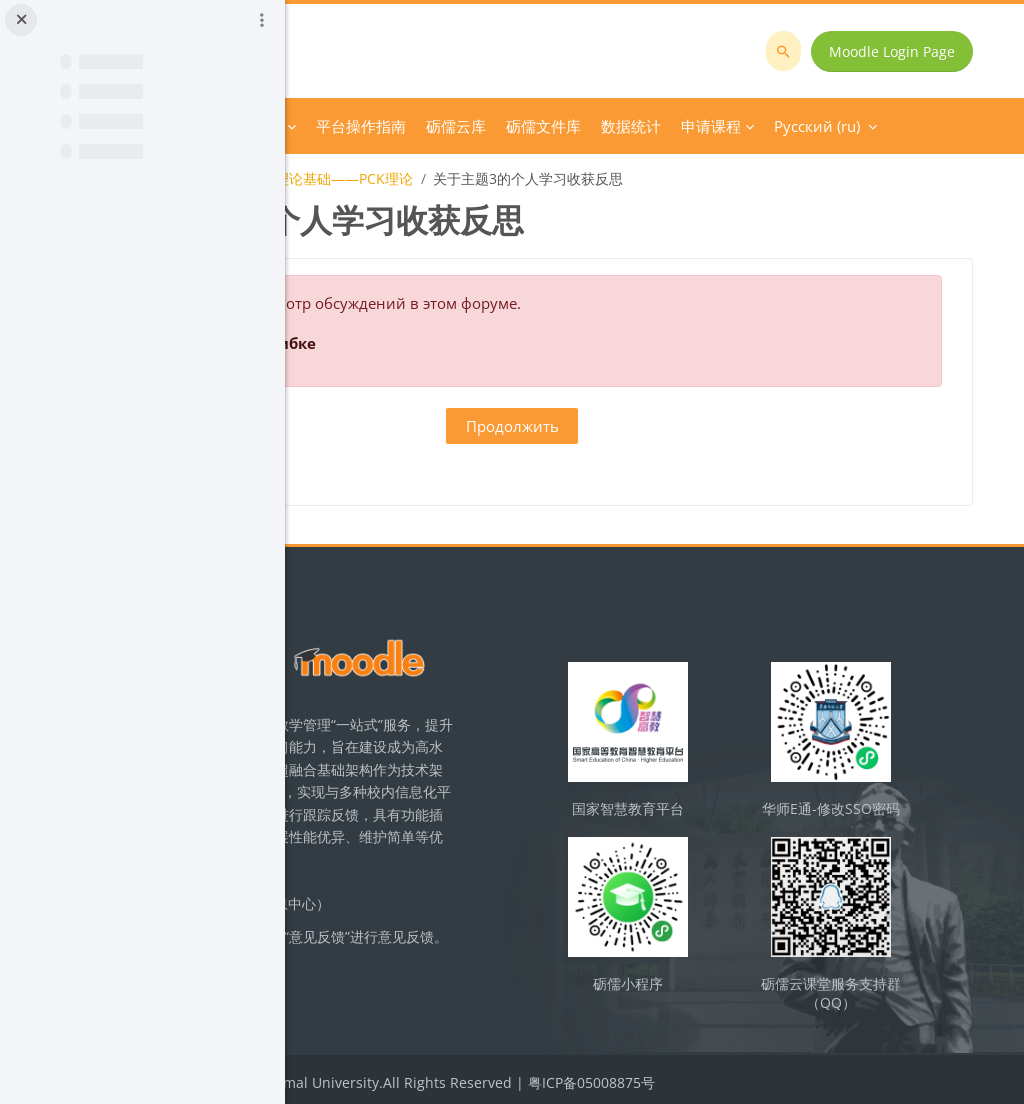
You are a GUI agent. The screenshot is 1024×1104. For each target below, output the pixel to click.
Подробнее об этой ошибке (480, 343)
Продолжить (654, 426)
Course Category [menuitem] (497, 126)
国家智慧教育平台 (739, 815)
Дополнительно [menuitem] (646, 126)
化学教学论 (357, 178)
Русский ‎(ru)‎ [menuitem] (781, 126)
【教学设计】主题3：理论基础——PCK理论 (548, 178)
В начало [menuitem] (387, 126)
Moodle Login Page (906, 51)
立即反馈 (490, 994)
